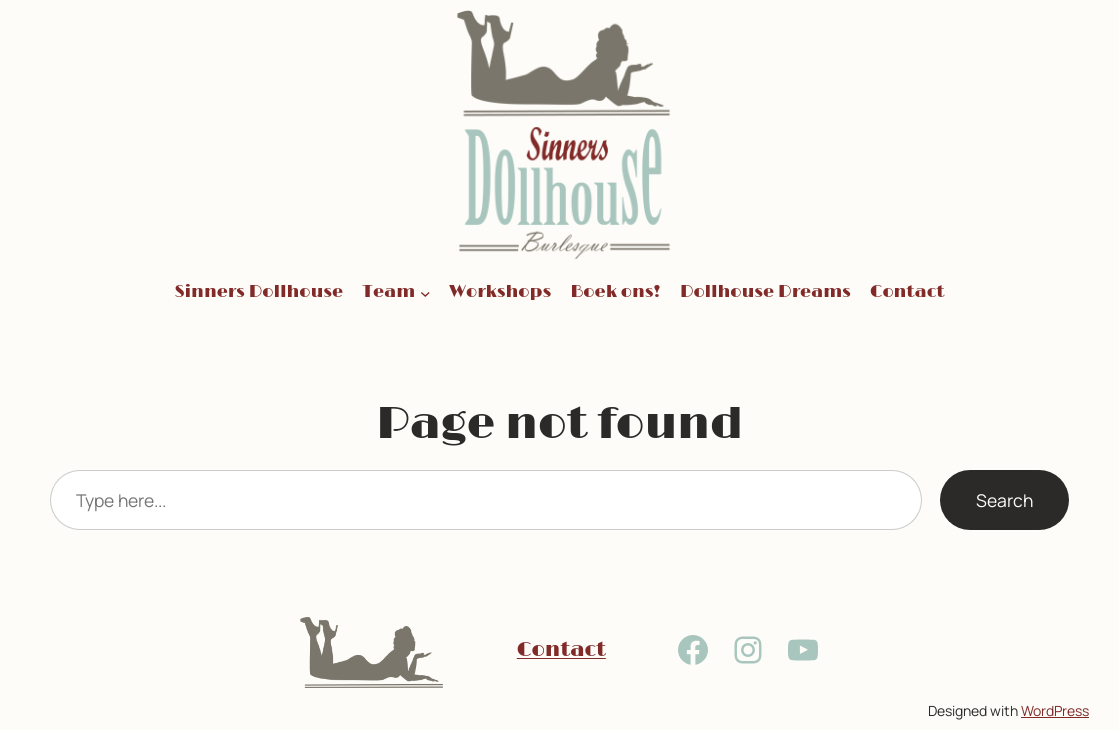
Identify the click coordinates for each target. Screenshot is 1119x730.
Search (1004, 500)
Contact (561, 649)
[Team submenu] (396, 292)
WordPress (1055, 710)
